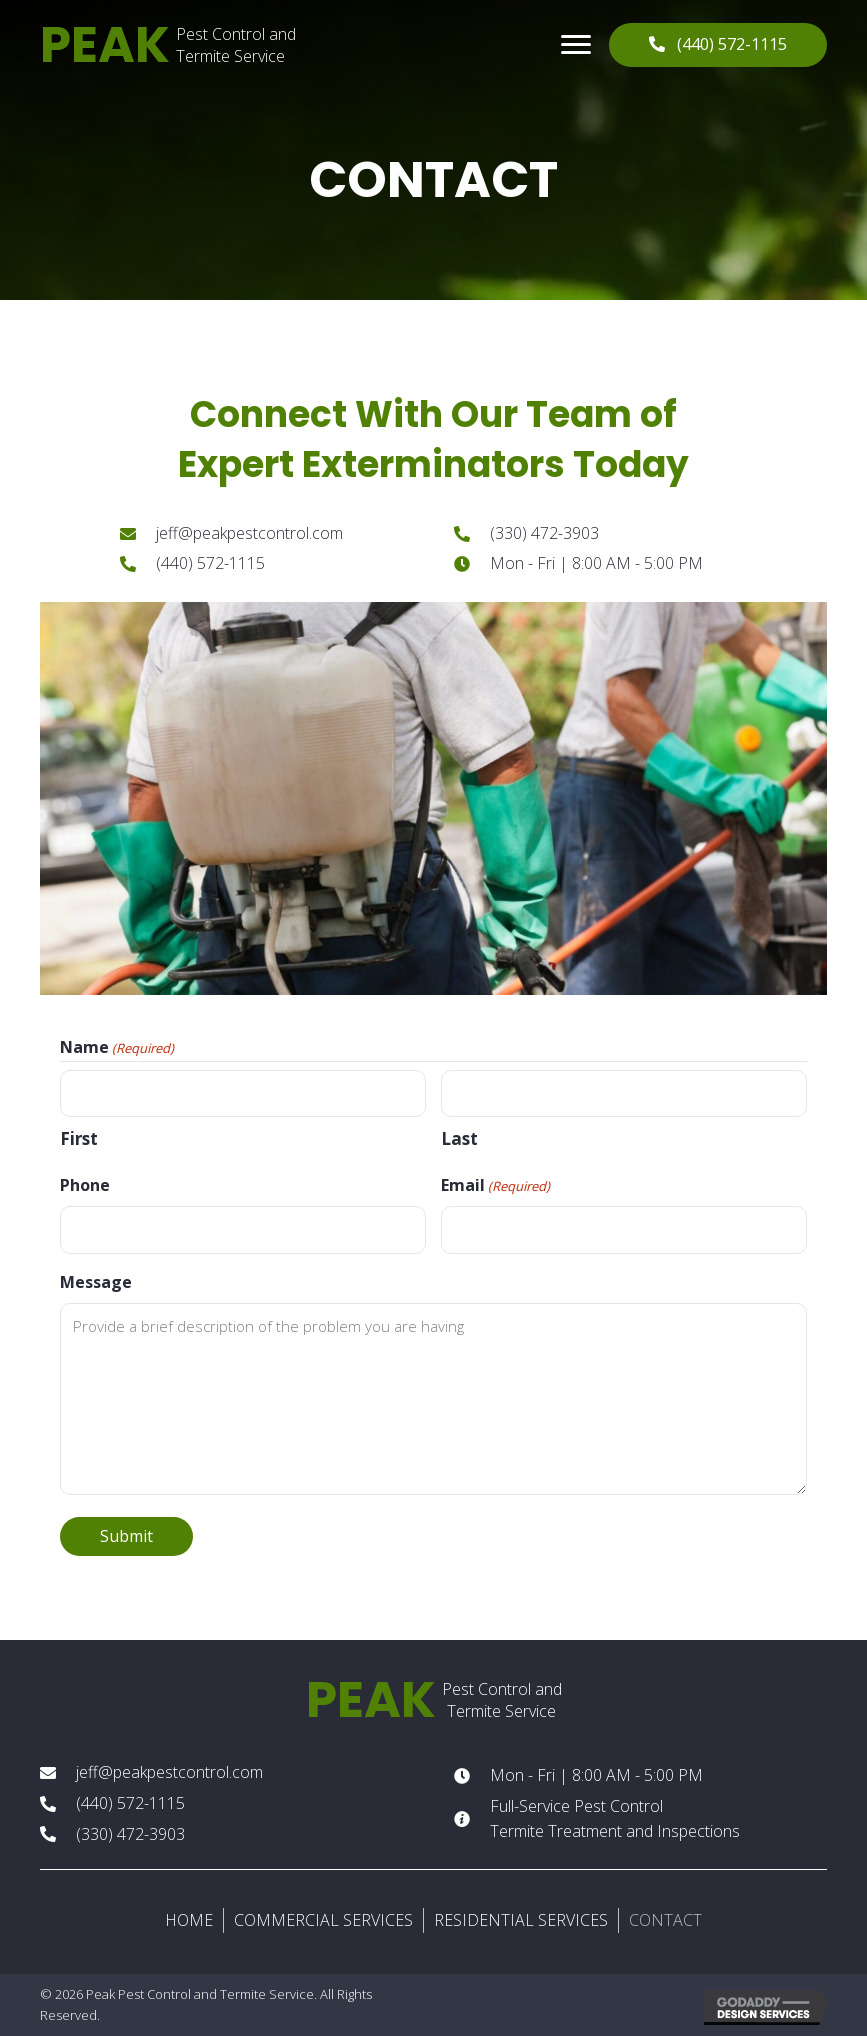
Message (96, 1282)
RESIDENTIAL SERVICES (521, 1920)
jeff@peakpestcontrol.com (249, 533)
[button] (576, 45)
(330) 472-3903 (544, 533)
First (79, 1138)
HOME (189, 1920)
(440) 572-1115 (210, 563)
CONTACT (665, 1920)
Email (495, 1185)
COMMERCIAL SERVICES (323, 1920)
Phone (85, 1185)
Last (459, 1138)
